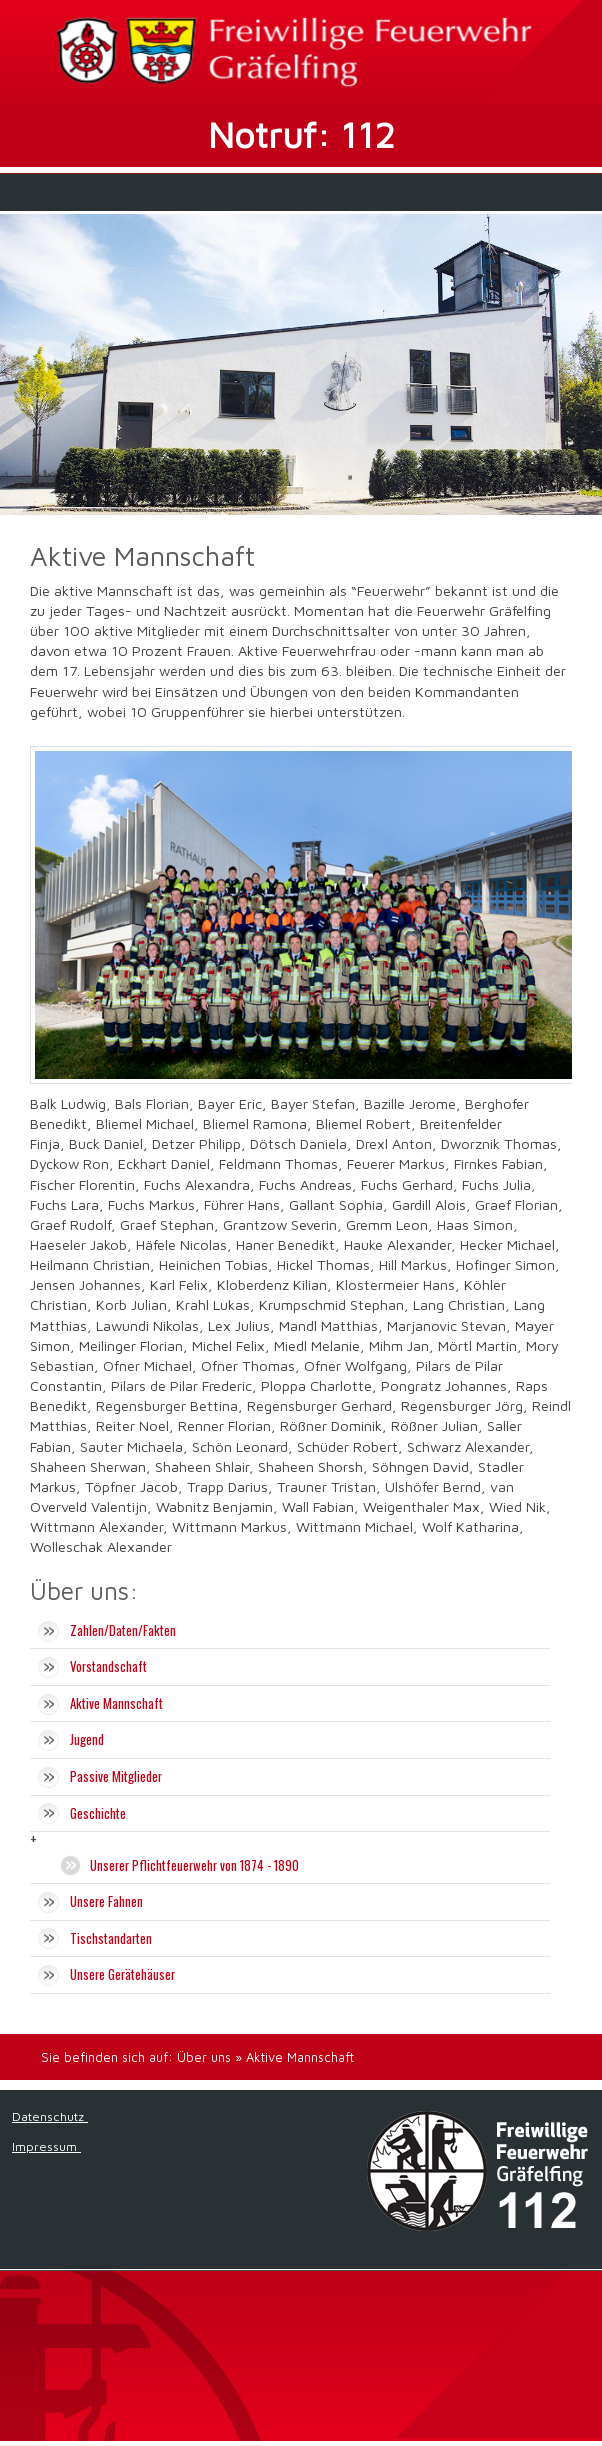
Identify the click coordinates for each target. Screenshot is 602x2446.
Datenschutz (50, 2116)
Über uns (204, 2057)
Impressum (46, 2146)
